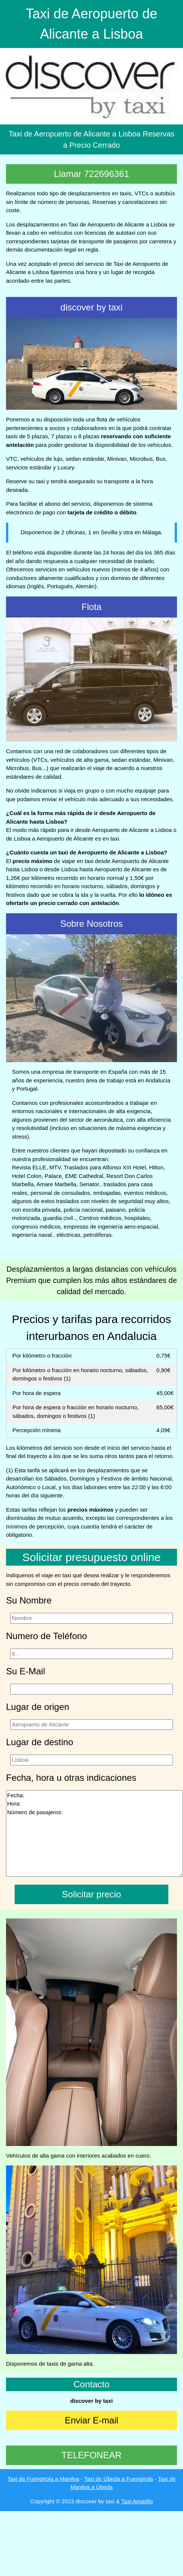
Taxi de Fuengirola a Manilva (43, 2479)
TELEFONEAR (91, 2455)
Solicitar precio (91, 1894)
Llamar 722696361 (91, 174)
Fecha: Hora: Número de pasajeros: (94, 1833)
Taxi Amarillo (137, 2501)
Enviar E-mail (91, 2420)
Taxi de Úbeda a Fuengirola (118, 2479)
